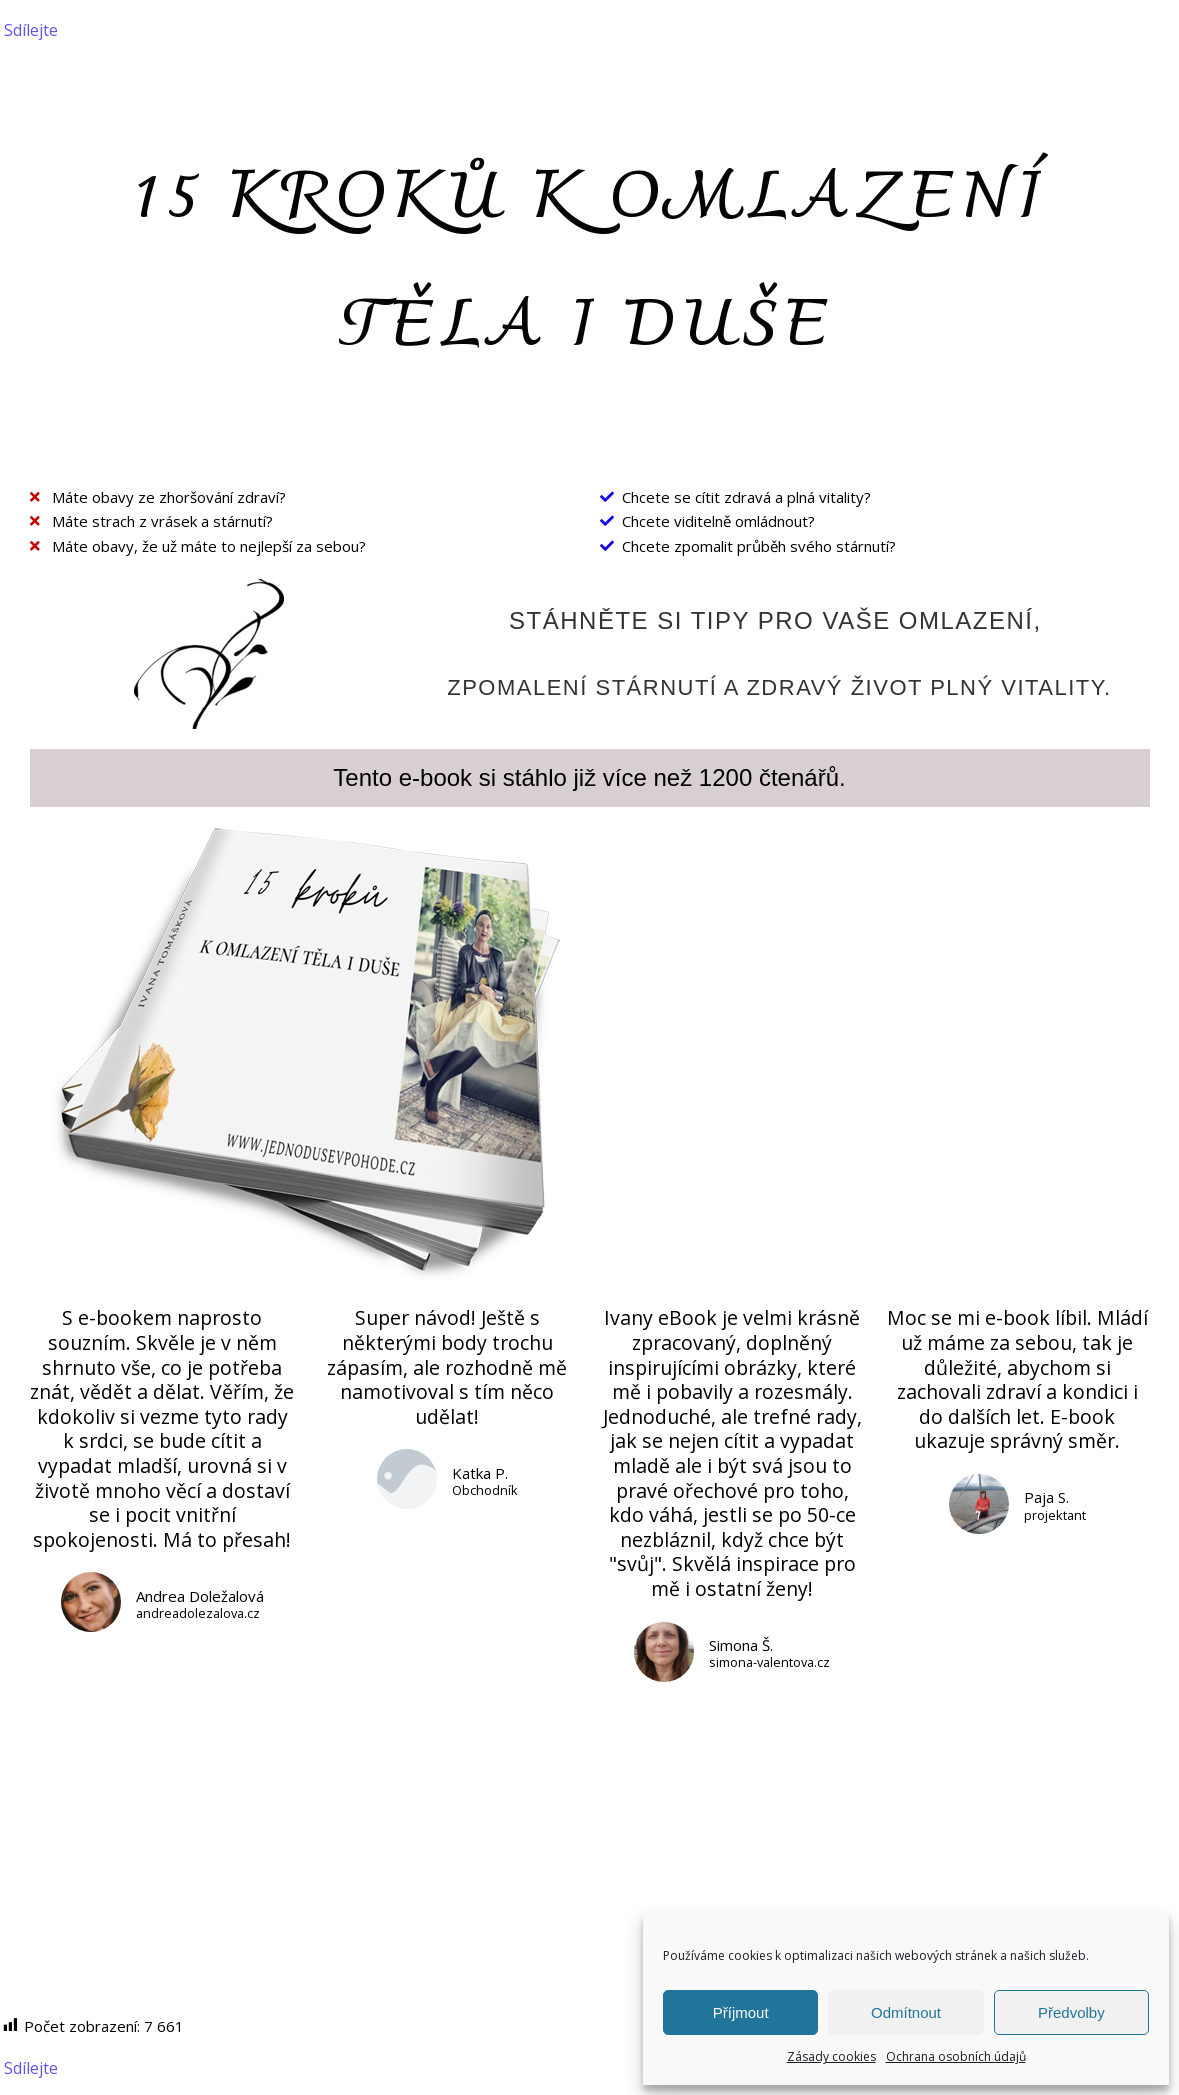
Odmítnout (906, 2012)
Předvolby (1071, 2012)
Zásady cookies (831, 2056)
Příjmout (741, 2012)
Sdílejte (31, 30)
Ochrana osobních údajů (956, 2056)
